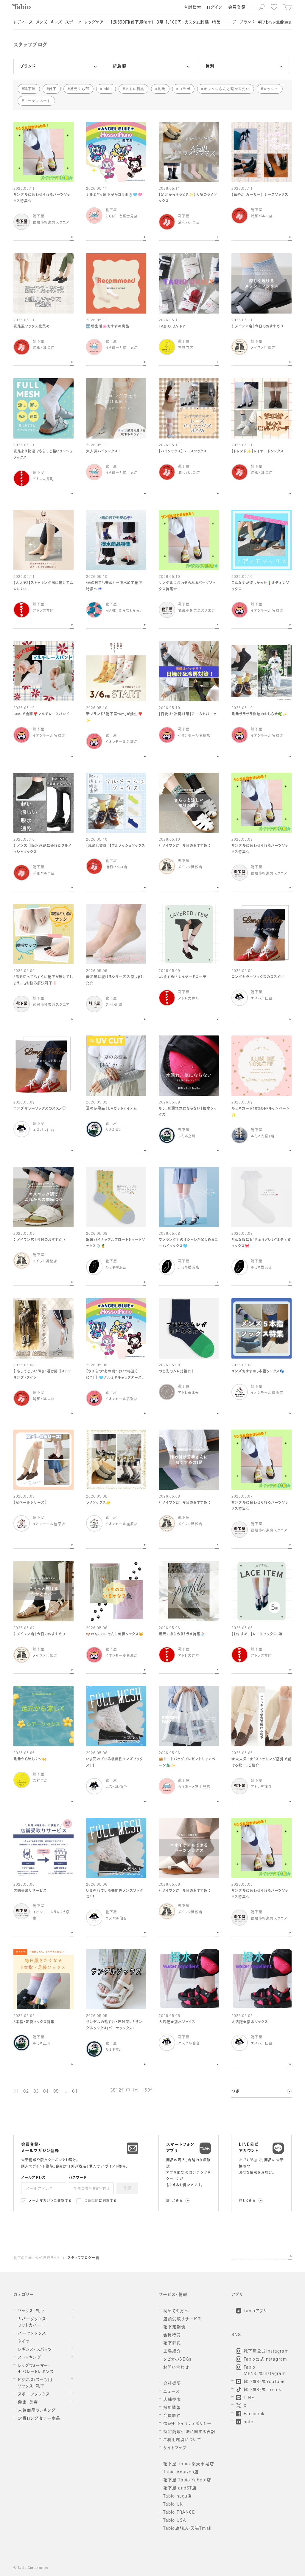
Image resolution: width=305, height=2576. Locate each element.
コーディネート (37, 101)
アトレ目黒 (134, 89)
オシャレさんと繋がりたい (226, 89)
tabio (107, 89)
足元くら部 (79, 89)
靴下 (53, 89)
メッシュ (270, 89)
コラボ (184, 89)
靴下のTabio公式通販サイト (36, 2258)
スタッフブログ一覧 (83, 2258)
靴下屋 (30, 89)
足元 (161, 89)
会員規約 (91, 2201)
